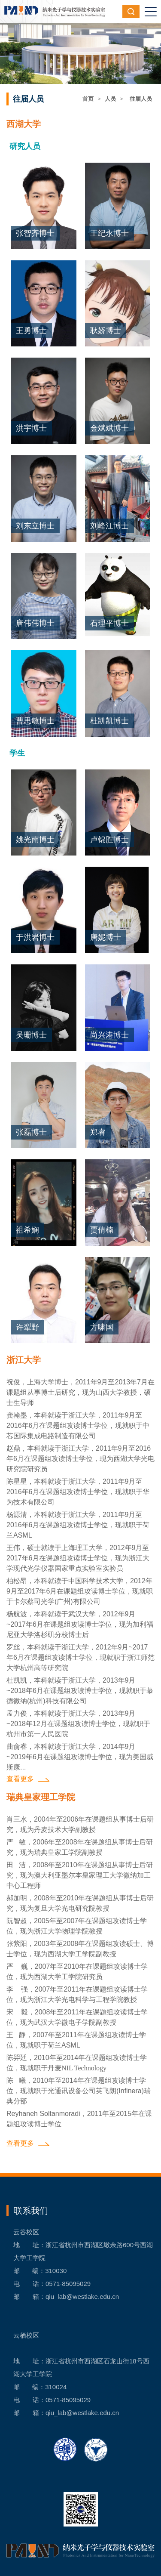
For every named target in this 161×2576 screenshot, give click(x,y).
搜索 (131, 11)
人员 (110, 99)
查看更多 (20, 1778)
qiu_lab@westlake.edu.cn (82, 2296)
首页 (88, 99)
